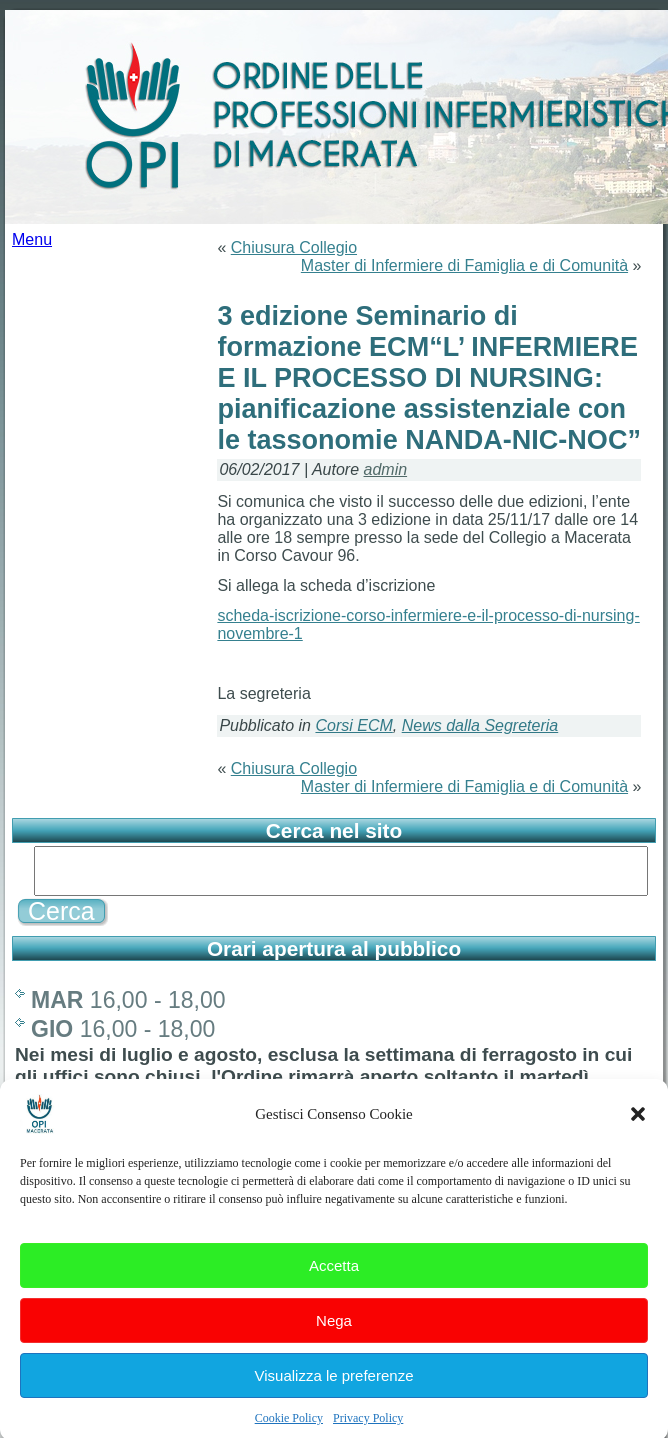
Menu (32, 239)
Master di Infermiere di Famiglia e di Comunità (464, 265)
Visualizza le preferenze (334, 1389)
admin (386, 469)
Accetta (334, 1279)
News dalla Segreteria (480, 725)
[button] (638, 1129)
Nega (334, 1334)
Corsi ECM (353, 725)
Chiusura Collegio (294, 247)
